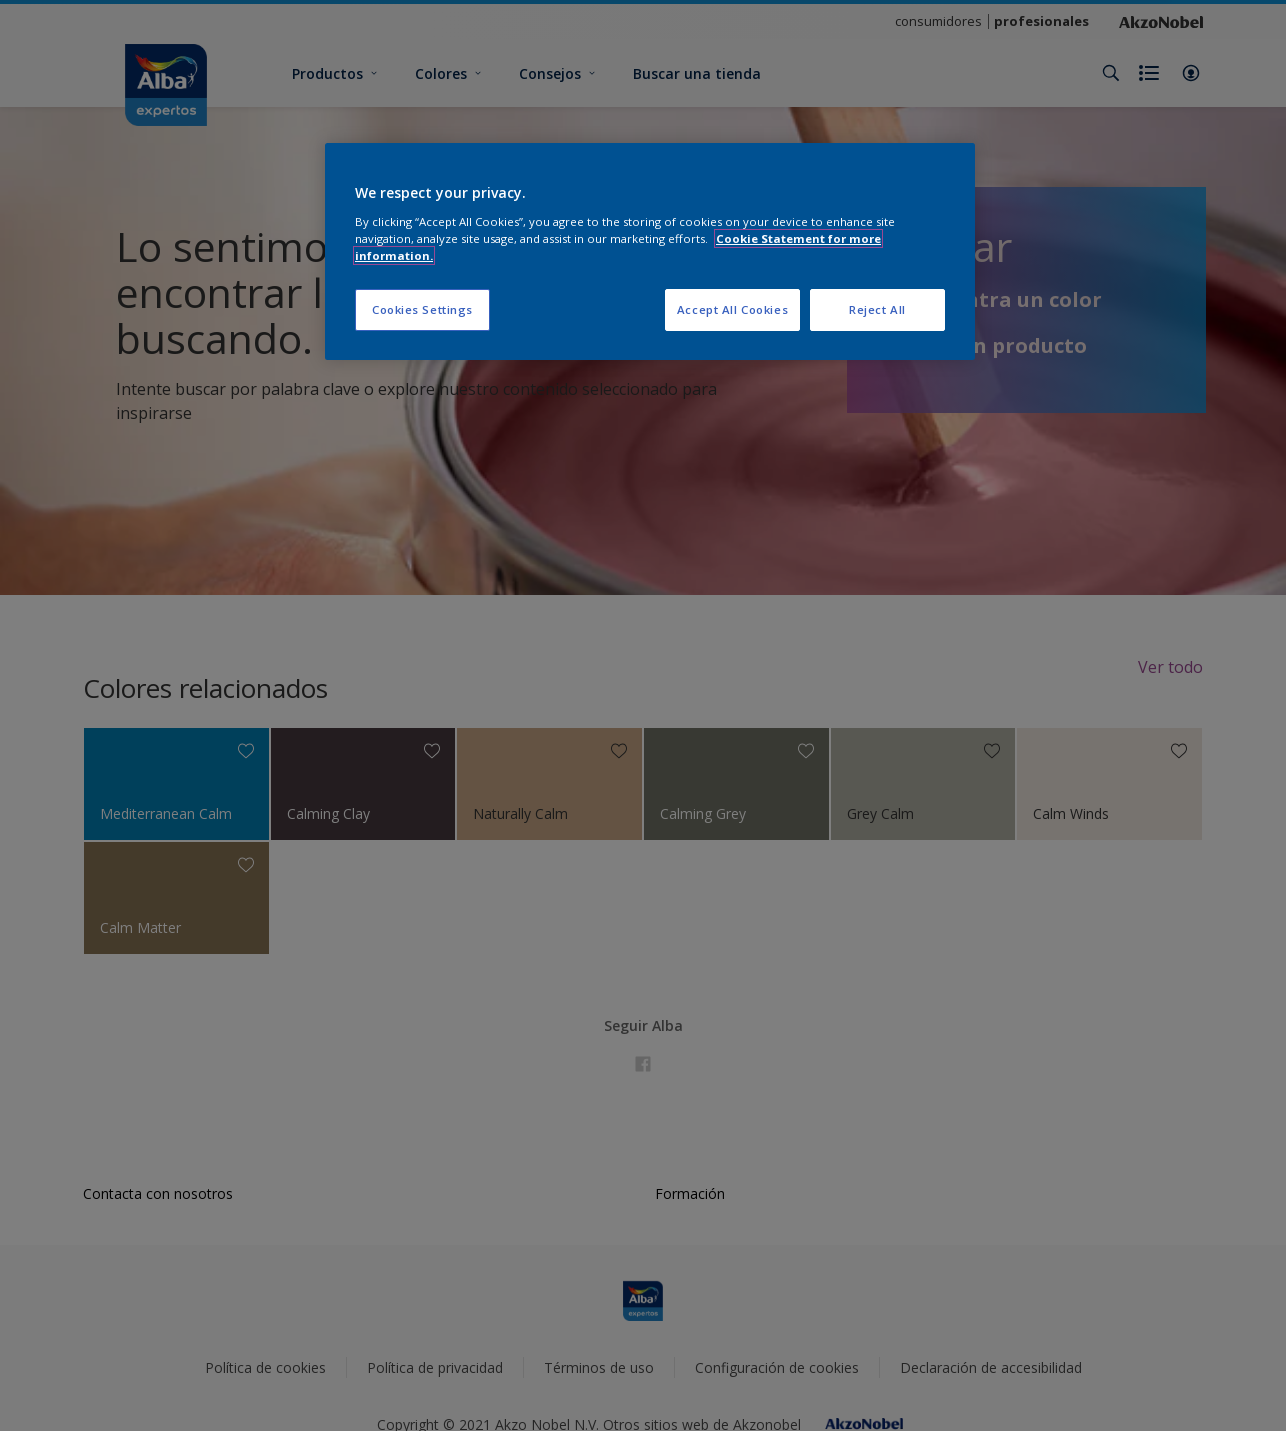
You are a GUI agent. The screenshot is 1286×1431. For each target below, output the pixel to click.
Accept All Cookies (732, 309)
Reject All (877, 309)
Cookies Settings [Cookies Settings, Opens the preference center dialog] (422, 309)
